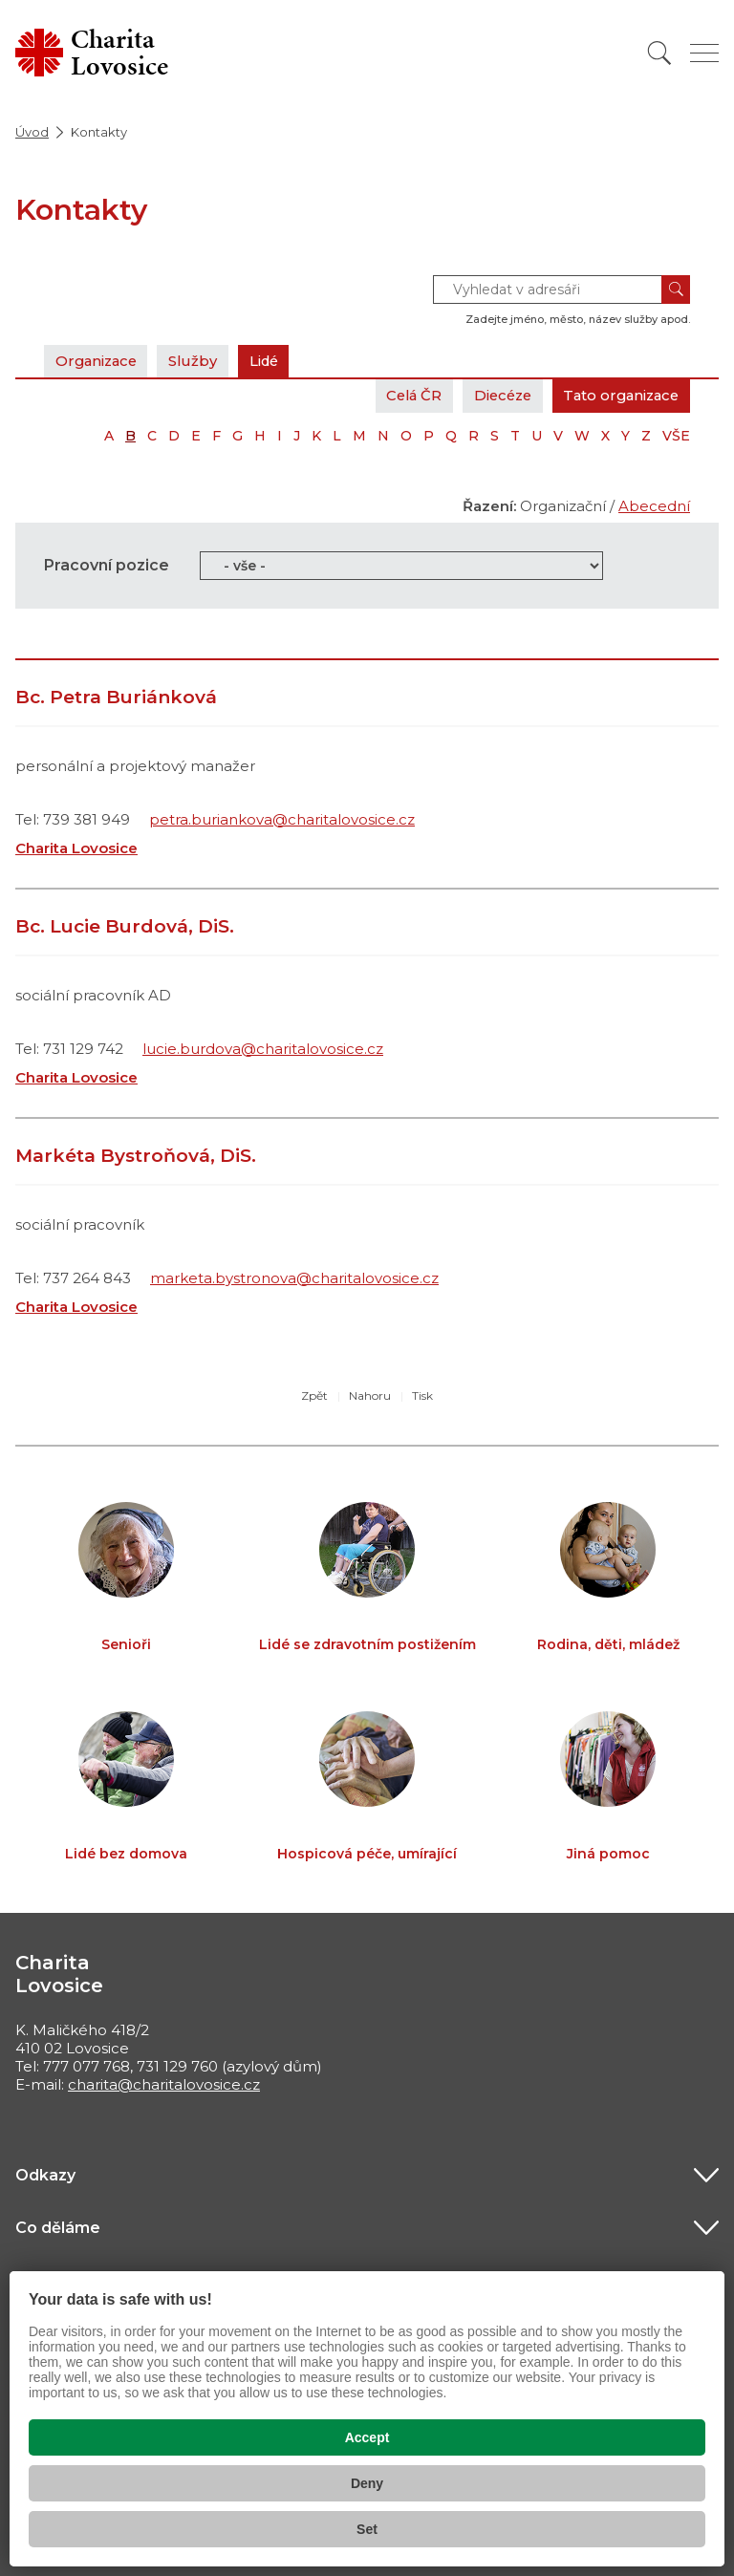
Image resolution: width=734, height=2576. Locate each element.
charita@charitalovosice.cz (164, 2084)
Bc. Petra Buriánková (116, 697)
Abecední (654, 506)
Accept (367, 2437)
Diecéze (494, 395)
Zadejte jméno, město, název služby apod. (577, 319)
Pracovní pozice (106, 565)
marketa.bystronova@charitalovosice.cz (294, 1278)
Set (367, 2529)
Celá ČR (402, 395)
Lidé (272, 361)
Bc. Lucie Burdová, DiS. (124, 926)
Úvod (32, 132)
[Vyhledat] (659, 53)
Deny (367, 2483)
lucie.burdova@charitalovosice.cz (262, 1049)
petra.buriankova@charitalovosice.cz (282, 819)
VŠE (676, 435)
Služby (199, 361)
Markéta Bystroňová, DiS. (135, 1156)
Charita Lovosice (76, 848)
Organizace (98, 361)
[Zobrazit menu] (704, 53)
